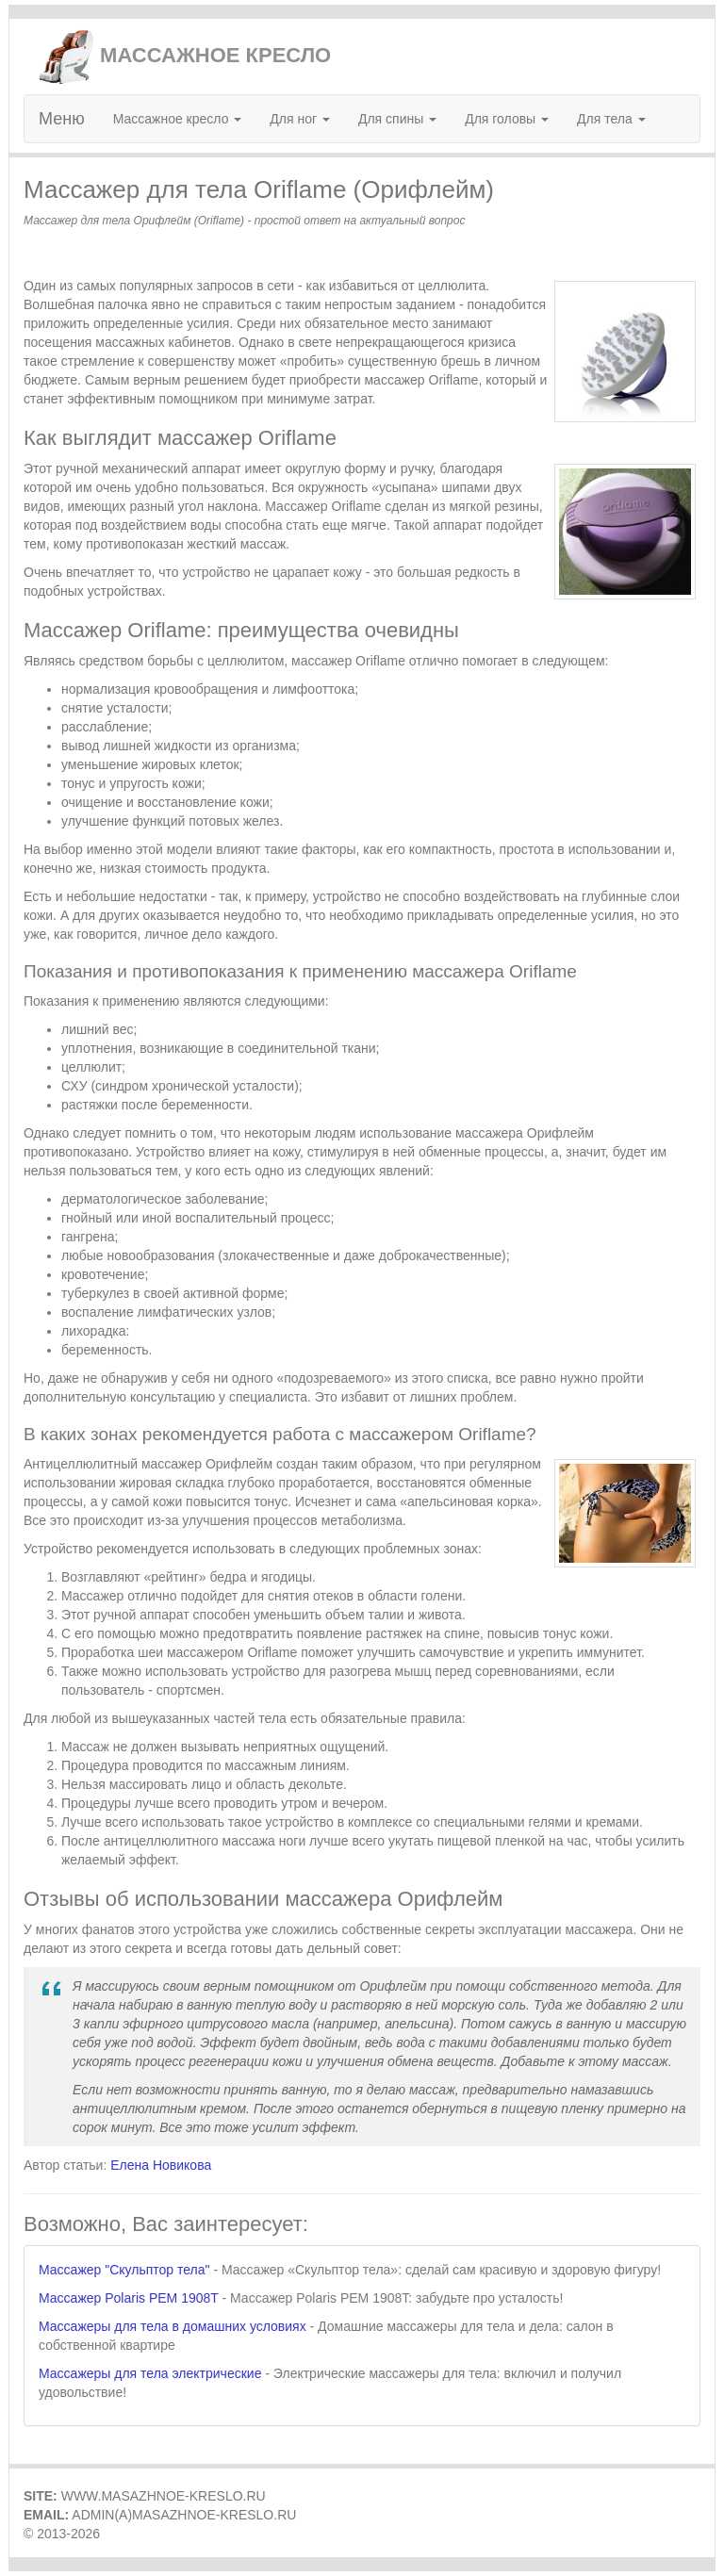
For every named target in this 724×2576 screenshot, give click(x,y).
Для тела (611, 118)
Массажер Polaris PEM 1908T (129, 2297)
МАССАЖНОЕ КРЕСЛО (184, 55)
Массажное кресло (177, 118)
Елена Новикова (160, 2165)
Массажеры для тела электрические (150, 2373)
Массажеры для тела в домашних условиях (172, 2326)
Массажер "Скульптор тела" (124, 2269)
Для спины (397, 118)
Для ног (300, 118)
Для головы (507, 118)
